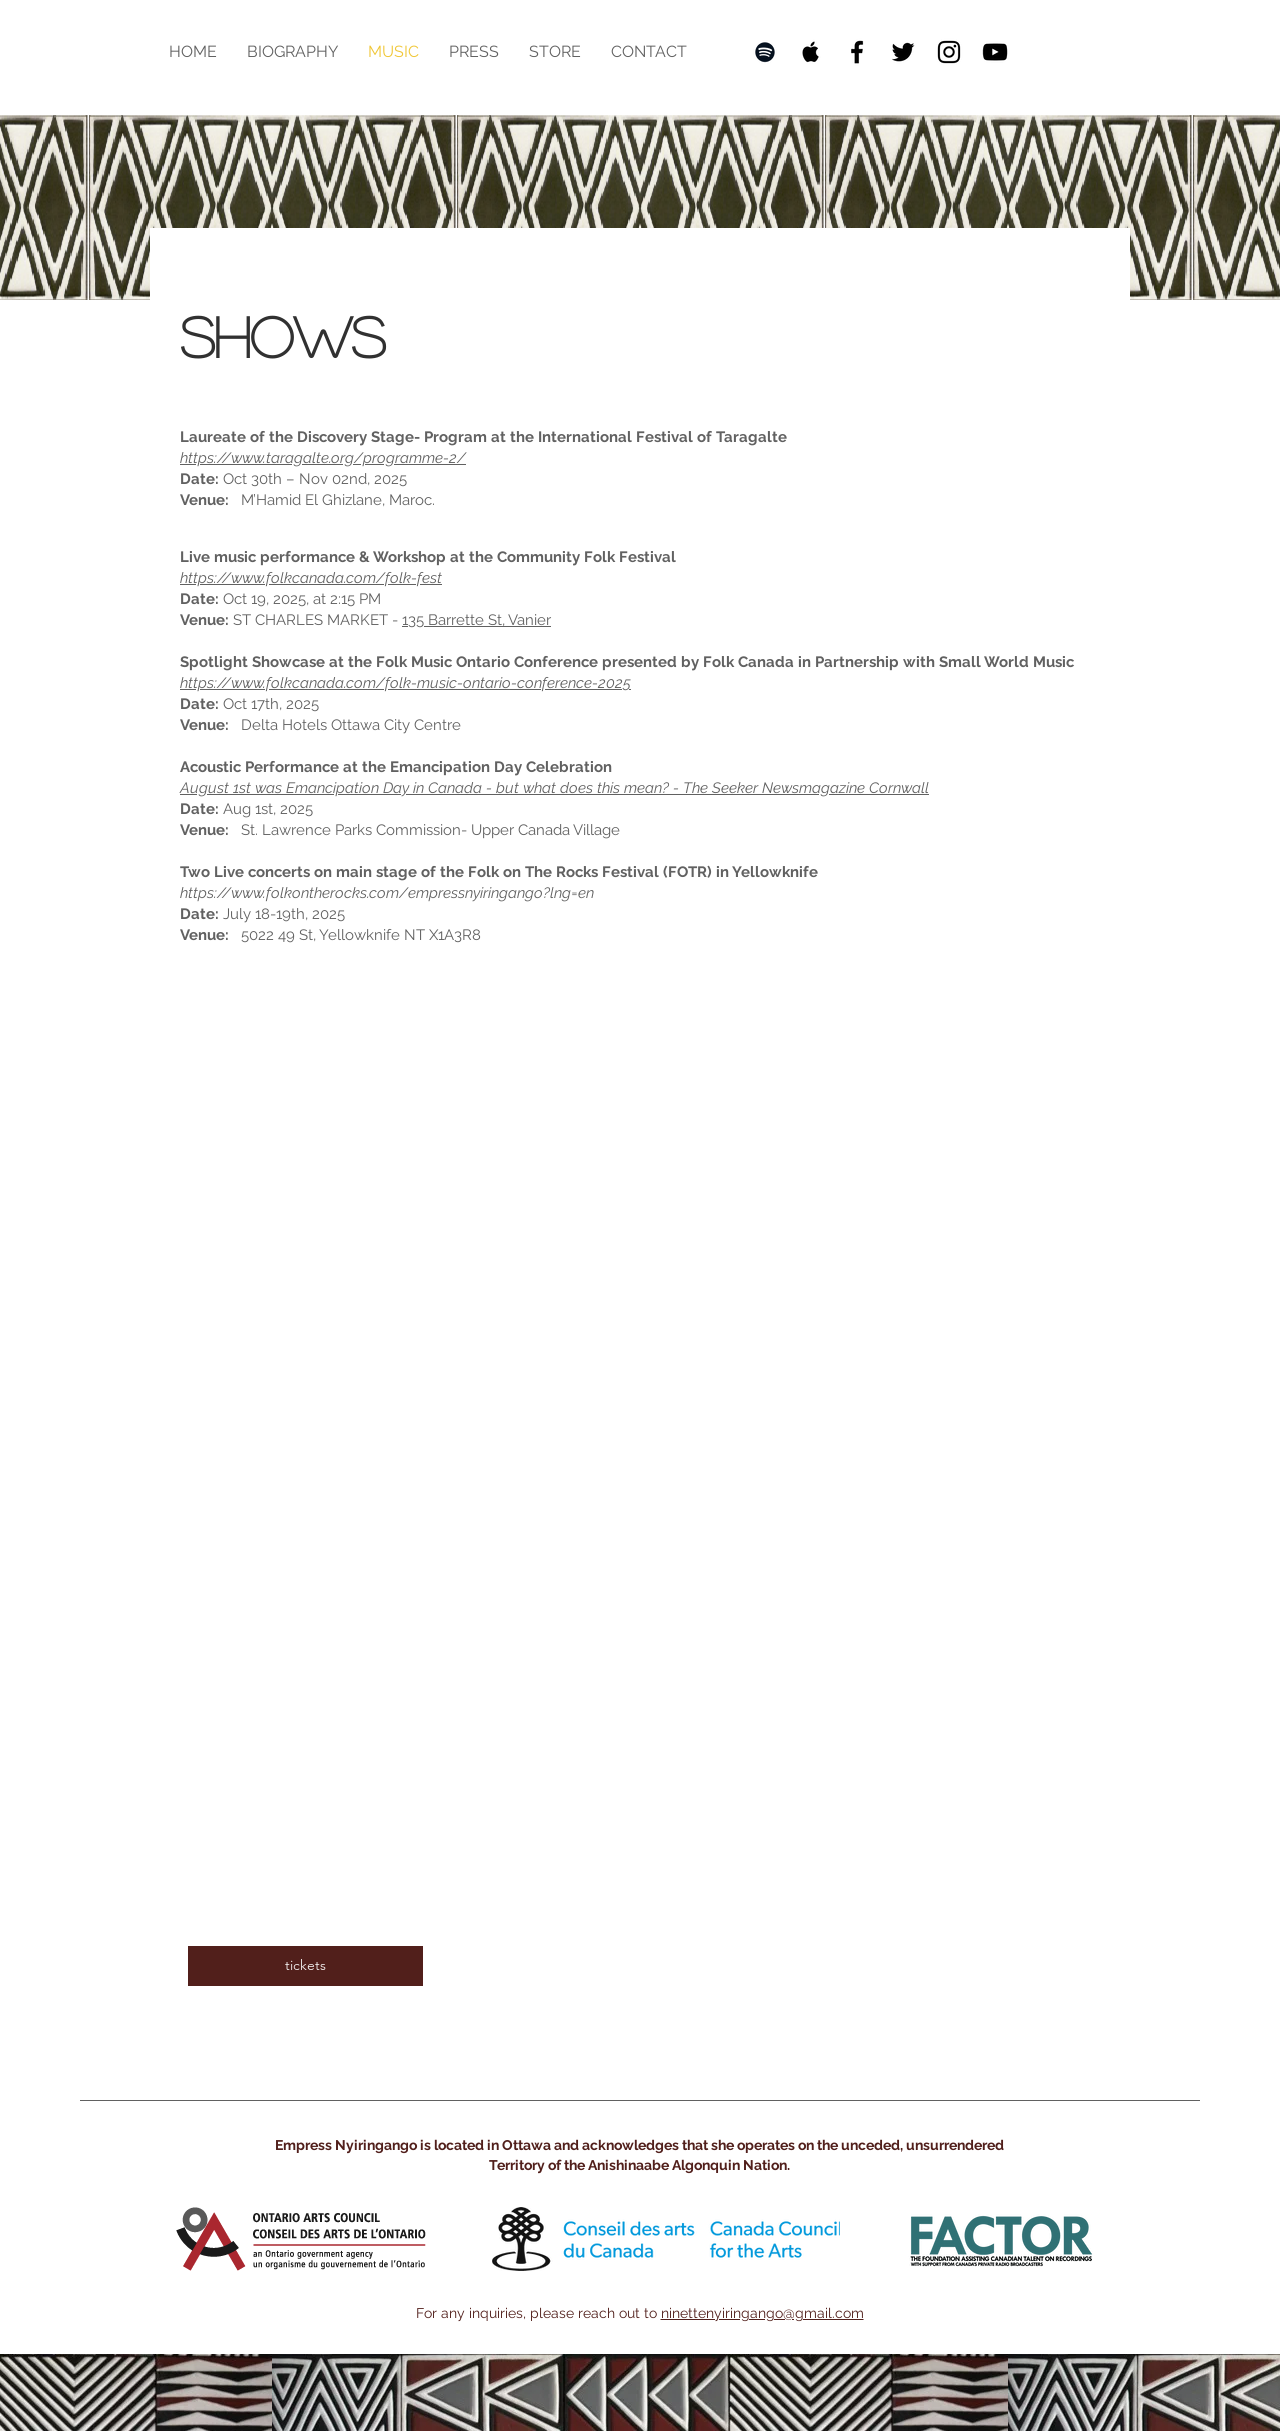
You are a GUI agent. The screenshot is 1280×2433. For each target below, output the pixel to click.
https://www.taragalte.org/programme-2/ (323, 458)
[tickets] (305, 1966)
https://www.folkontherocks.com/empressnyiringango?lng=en (387, 893)
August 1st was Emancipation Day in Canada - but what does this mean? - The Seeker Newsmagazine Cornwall (554, 788)
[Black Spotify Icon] (765, 52)
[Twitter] (903, 52)
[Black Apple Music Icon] (811, 52)
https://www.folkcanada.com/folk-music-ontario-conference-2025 (405, 683)
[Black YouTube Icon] (995, 52)
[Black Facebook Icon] (857, 52)
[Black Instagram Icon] (949, 52)
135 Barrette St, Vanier (476, 620)
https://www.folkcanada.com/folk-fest (311, 578)
